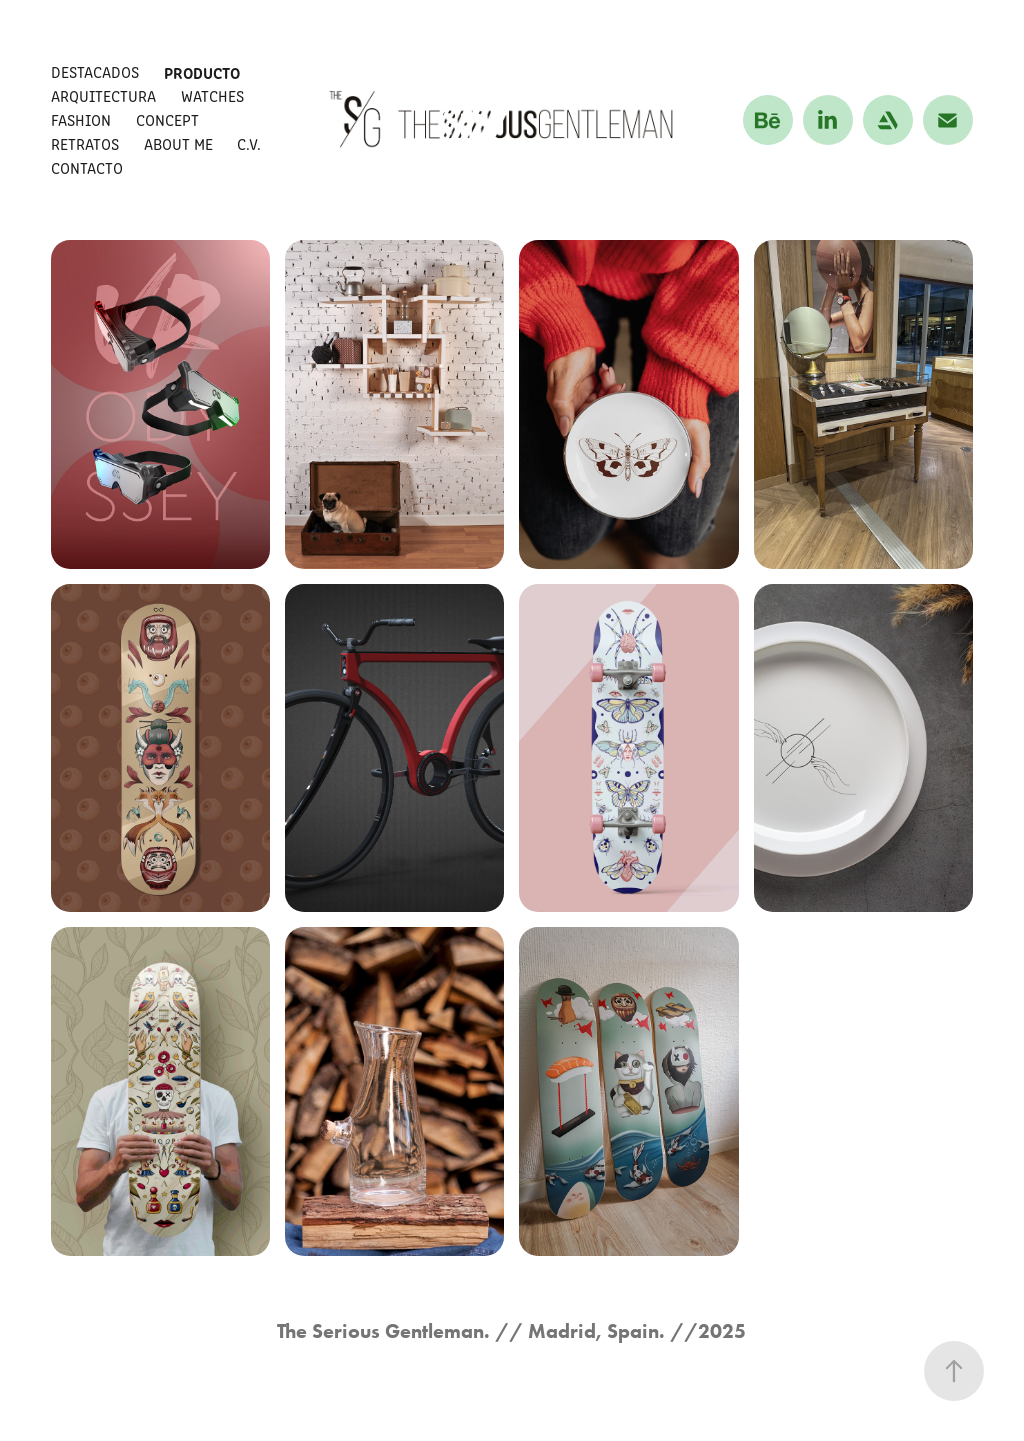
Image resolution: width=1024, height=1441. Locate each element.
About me (178, 143)
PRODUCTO (202, 72)
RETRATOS (85, 143)
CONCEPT (167, 119)
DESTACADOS (95, 71)
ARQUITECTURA (103, 95)
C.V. (249, 143)
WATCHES (212, 95)
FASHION (81, 119)
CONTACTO (87, 167)
